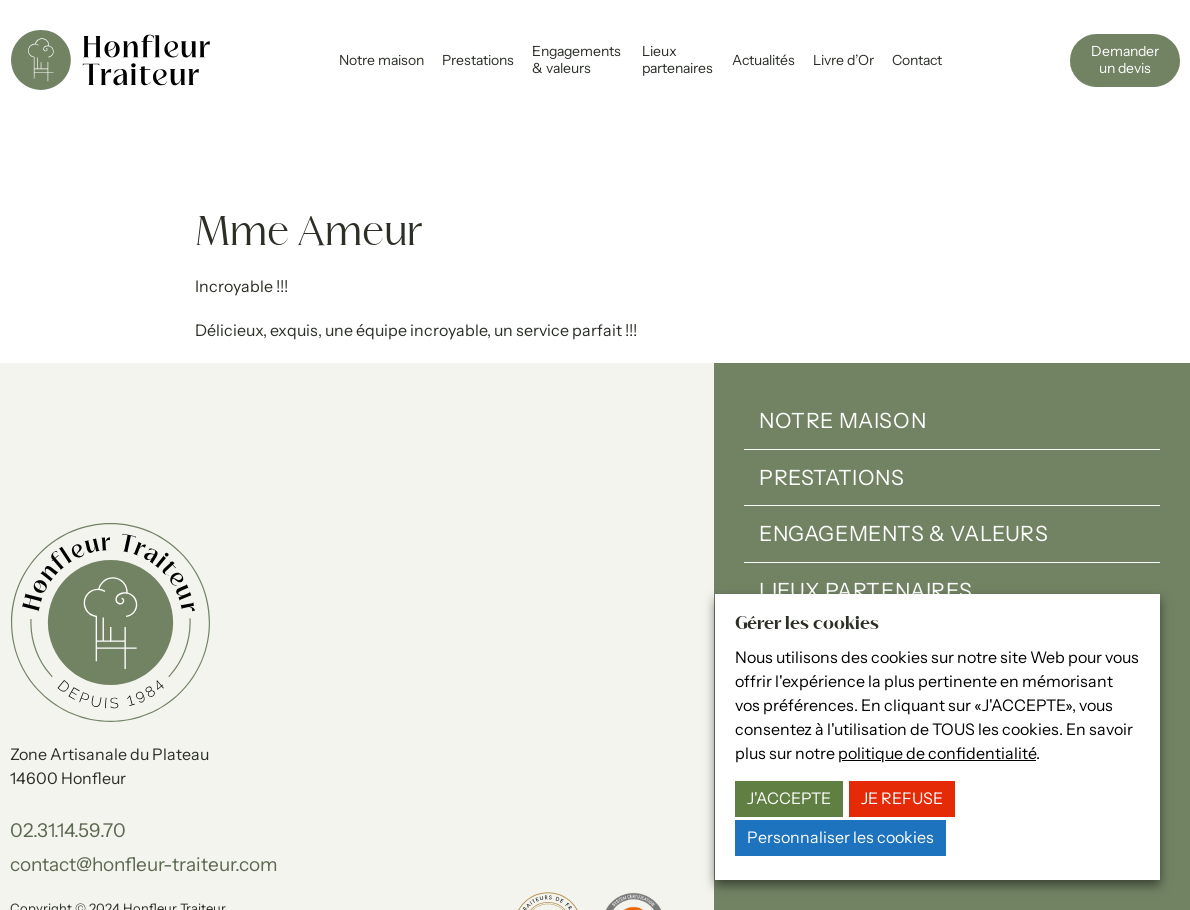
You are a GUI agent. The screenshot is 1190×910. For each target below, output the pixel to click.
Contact (917, 60)
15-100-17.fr (263, 869)
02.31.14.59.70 (68, 749)
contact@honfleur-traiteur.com (144, 784)
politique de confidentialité (937, 753)
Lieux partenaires (677, 59)
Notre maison (381, 60)
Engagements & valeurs (576, 59)
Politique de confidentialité (206, 848)
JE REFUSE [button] (902, 798)
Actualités (763, 60)
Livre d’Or (843, 60)
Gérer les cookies (352, 848)
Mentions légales (60, 848)
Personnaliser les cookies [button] (840, 837)
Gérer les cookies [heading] (807, 624)
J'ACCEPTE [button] (789, 798)
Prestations (478, 60)
